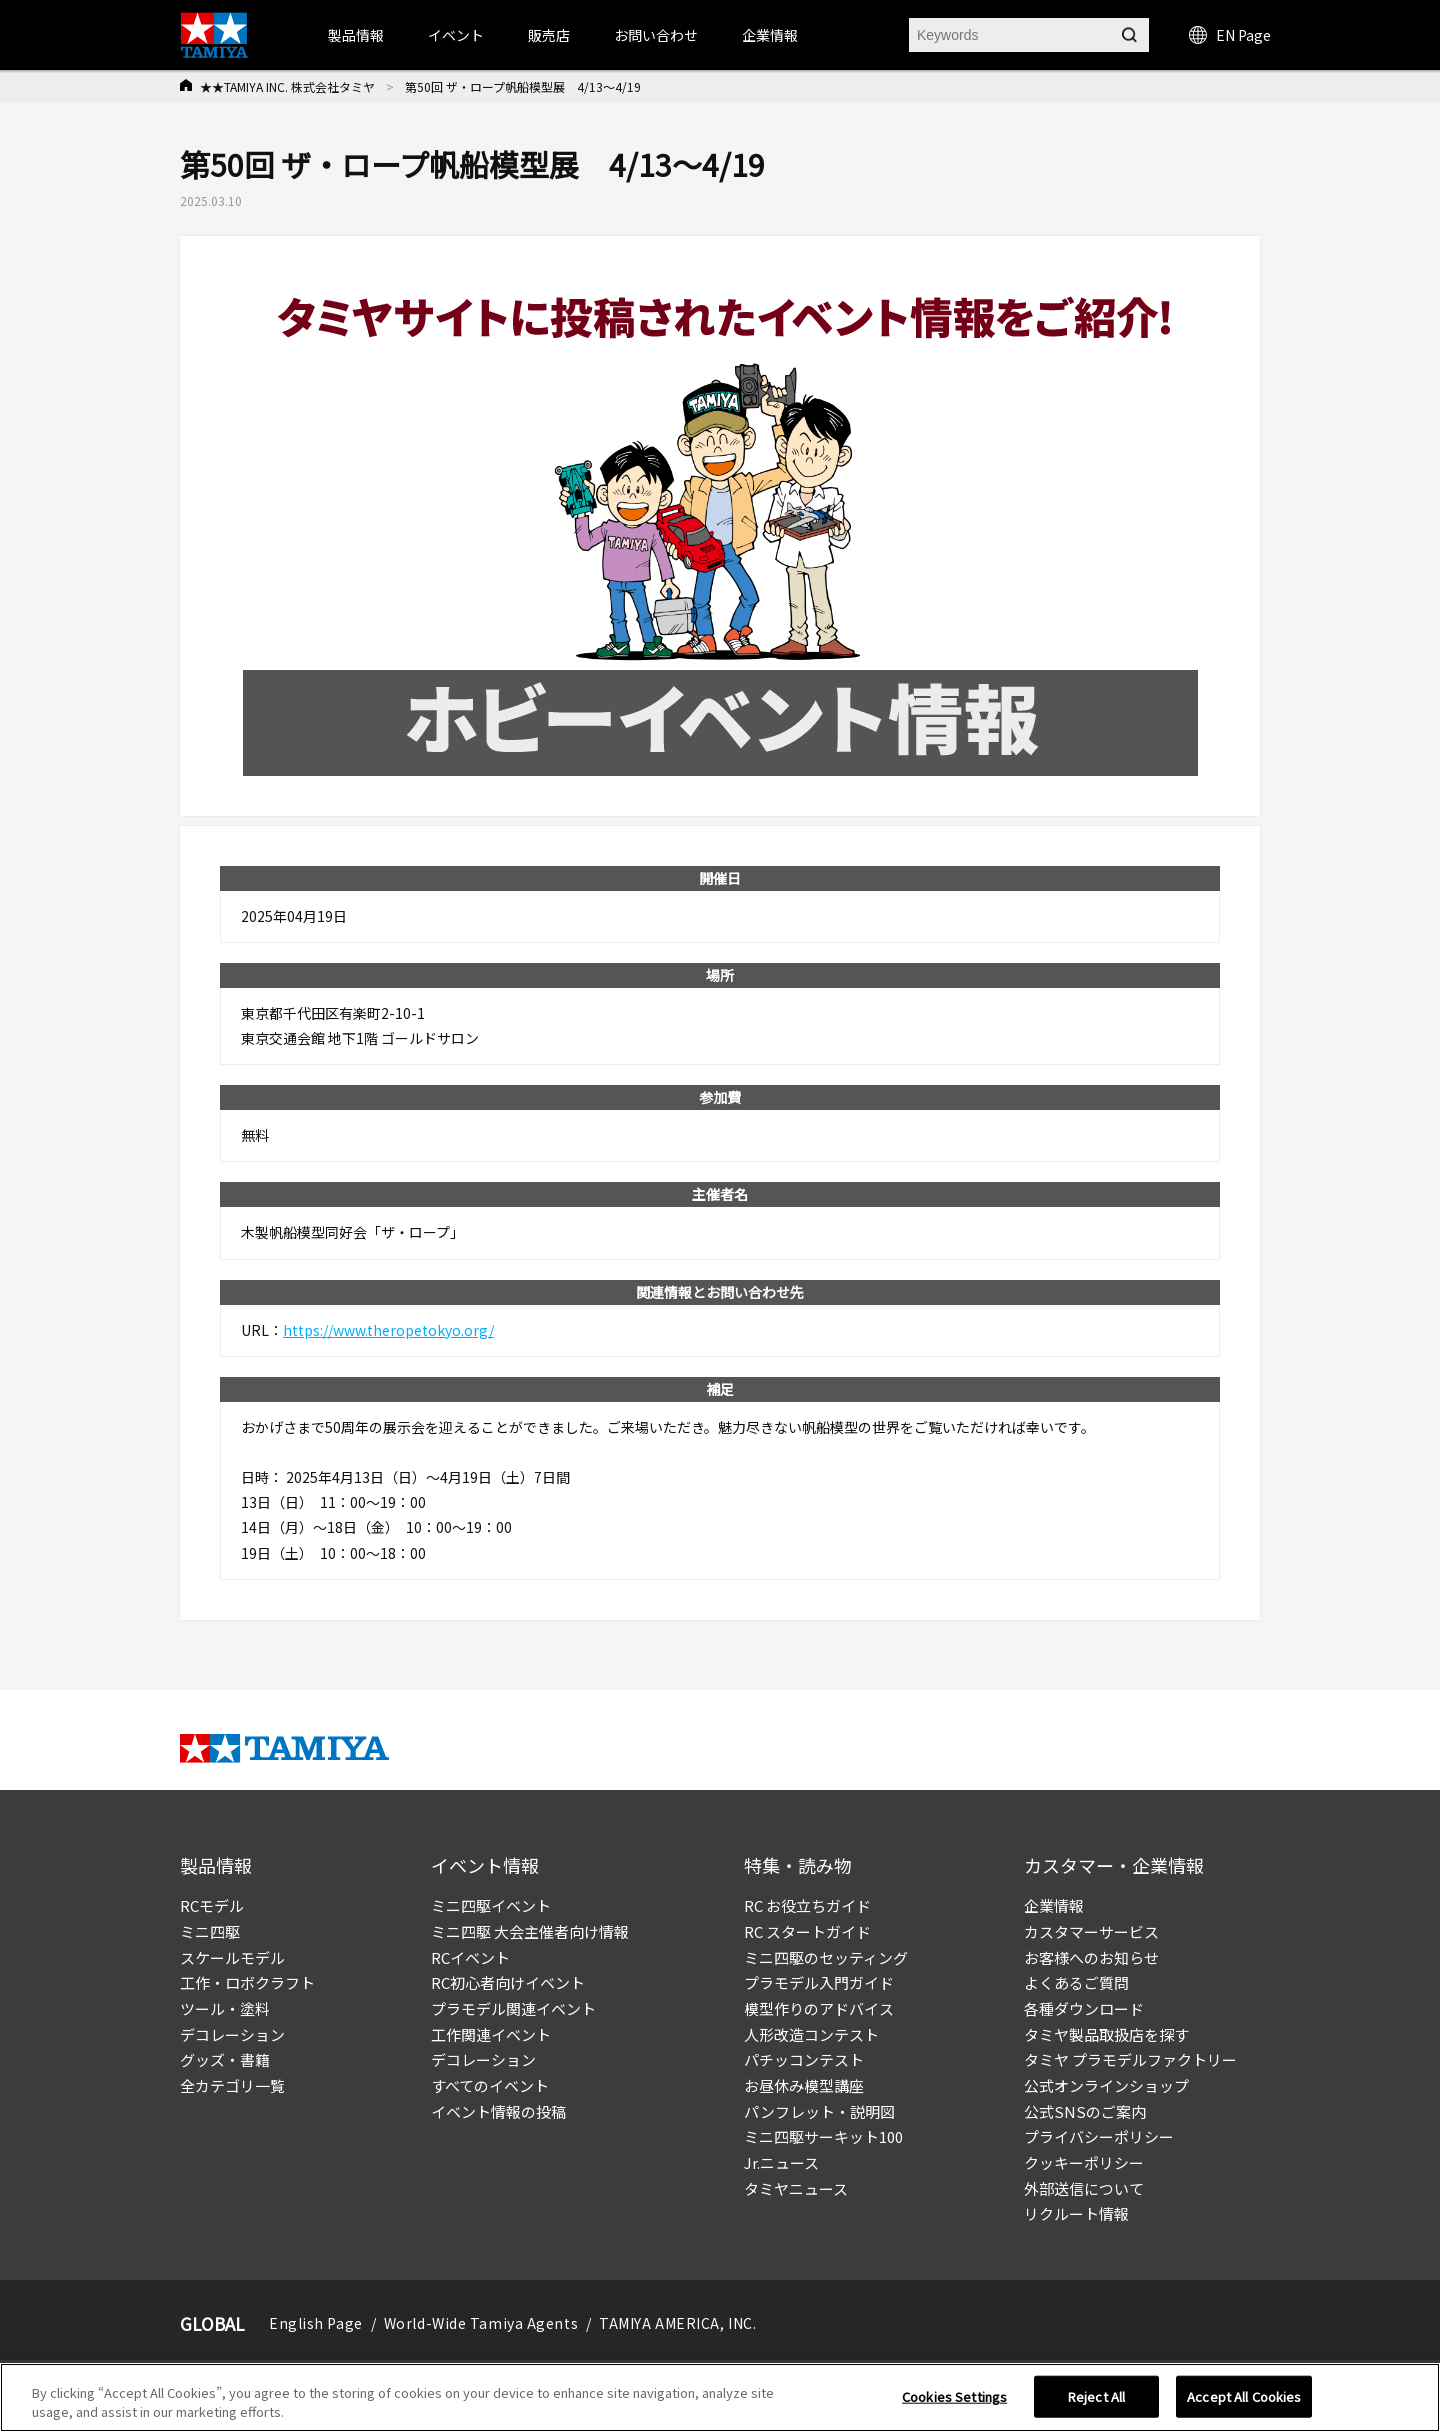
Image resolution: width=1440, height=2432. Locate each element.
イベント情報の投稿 (498, 2111)
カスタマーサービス (1091, 1931)
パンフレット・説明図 (819, 2111)
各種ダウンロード (1084, 2008)
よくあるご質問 (1076, 1982)
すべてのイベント (490, 2085)
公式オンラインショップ (1106, 2085)
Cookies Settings (954, 2396)
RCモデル (212, 1905)
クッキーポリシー (1084, 2162)
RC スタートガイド (807, 1931)
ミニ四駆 (210, 1931)
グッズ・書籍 (225, 2059)
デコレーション (232, 2034)
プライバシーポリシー (1099, 2136)
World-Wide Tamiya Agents (481, 2323)
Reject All (1096, 2396)
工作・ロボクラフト (247, 1982)
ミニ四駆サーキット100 (823, 2136)
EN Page (1230, 35)
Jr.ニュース (781, 2162)
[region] (720, 2397)
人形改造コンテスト (811, 2034)
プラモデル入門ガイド (819, 1982)
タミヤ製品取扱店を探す (1106, 2034)
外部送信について (1084, 2188)
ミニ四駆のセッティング (826, 1957)
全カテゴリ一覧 (232, 2085)
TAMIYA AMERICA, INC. (677, 2323)
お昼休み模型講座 (804, 2085)
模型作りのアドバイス (819, 2008)
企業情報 (1054, 1905)
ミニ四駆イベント (491, 1905)
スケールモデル (232, 1957)
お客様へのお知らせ (1091, 1957)
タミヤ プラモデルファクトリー (1130, 2059)
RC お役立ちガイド (807, 1905)
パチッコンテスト (804, 2059)
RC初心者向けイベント (508, 1982)
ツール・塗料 (225, 2008)
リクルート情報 (1076, 2213)
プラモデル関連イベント (513, 2008)
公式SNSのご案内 (1085, 2111)
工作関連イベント (491, 2034)
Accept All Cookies (1244, 2396)
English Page (316, 2323)
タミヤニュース (796, 2188)
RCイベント (470, 1957)
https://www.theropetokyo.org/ (388, 1330)
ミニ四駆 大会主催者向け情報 (530, 1931)
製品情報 (356, 35)
